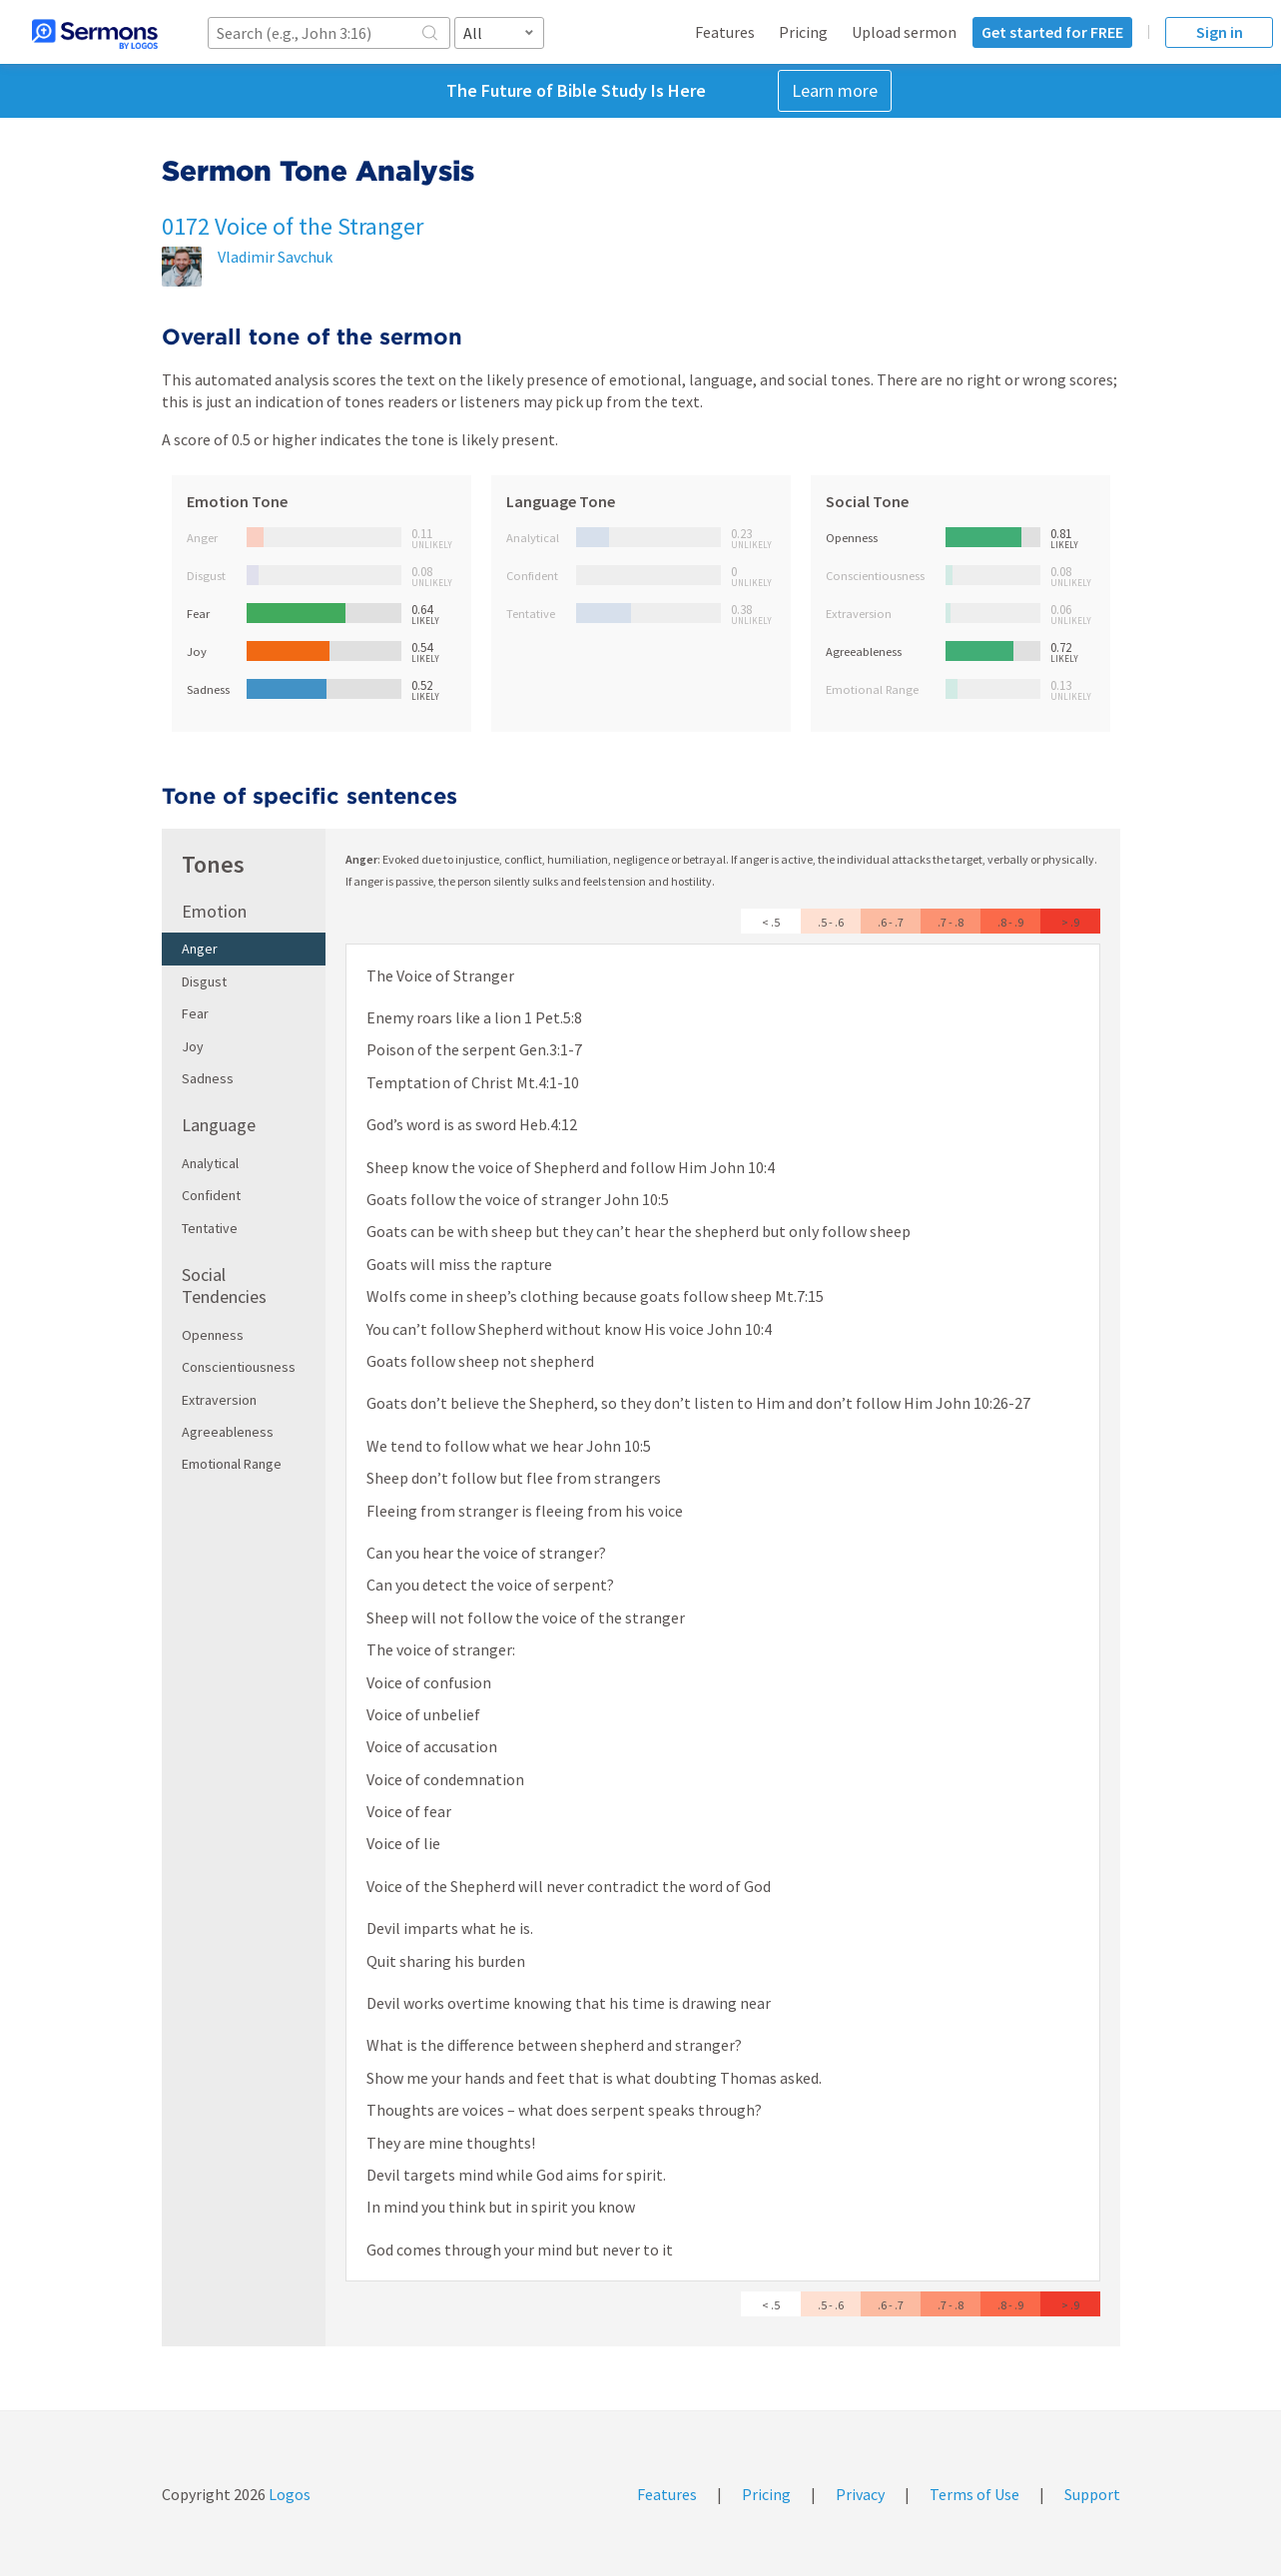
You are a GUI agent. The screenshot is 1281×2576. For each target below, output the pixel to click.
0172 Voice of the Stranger (292, 226)
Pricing (803, 32)
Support (1092, 2494)
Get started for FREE (1052, 32)
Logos (288, 2494)
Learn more (835, 90)
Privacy (860, 2494)
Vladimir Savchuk (275, 257)
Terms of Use (974, 2494)
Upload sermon (904, 32)
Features (725, 32)
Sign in (1219, 32)
